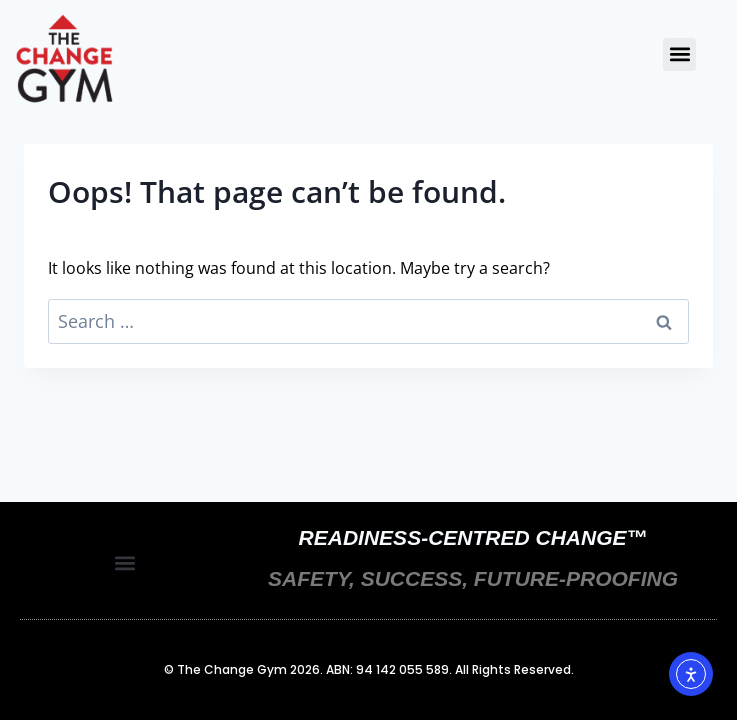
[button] (679, 54)
